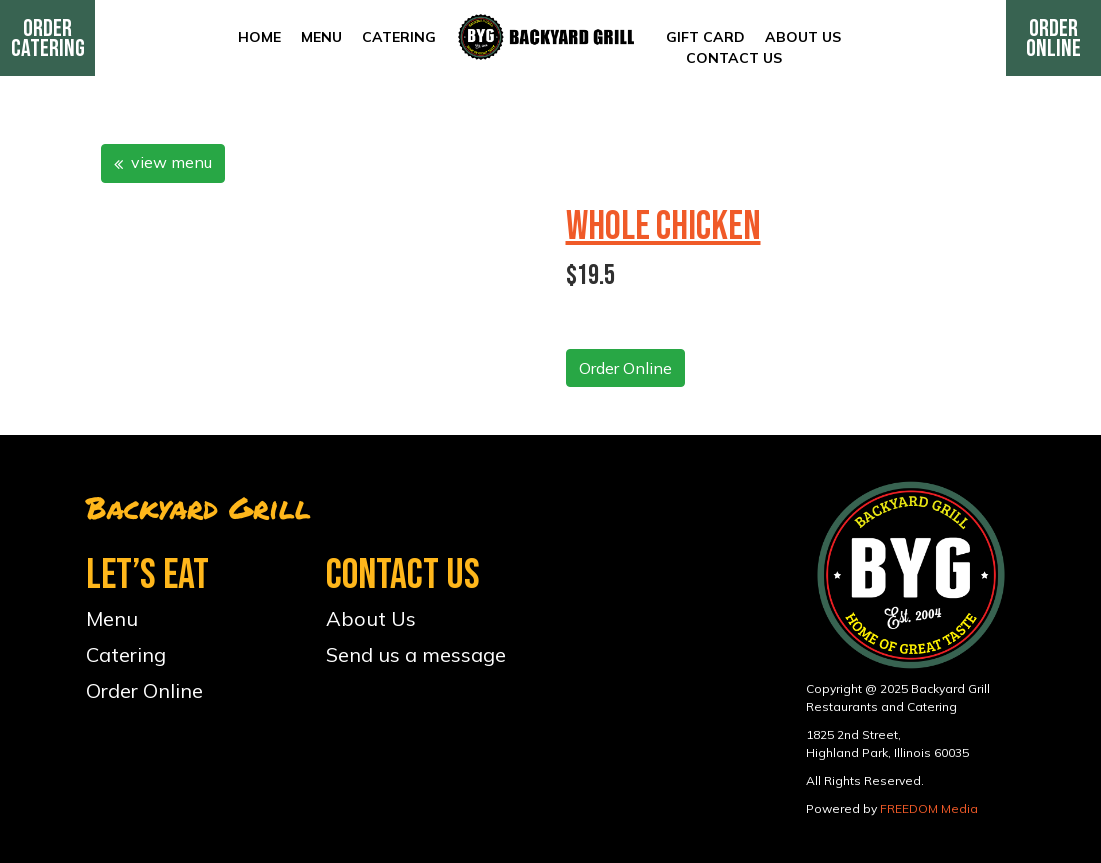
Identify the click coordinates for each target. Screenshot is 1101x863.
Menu (321, 37)
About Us (803, 37)
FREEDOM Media (929, 808)
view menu (163, 162)
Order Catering (48, 38)
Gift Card (705, 37)
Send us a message (416, 654)
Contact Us (734, 58)
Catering (399, 37)
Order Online (1053, 38)
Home (259, 37)
